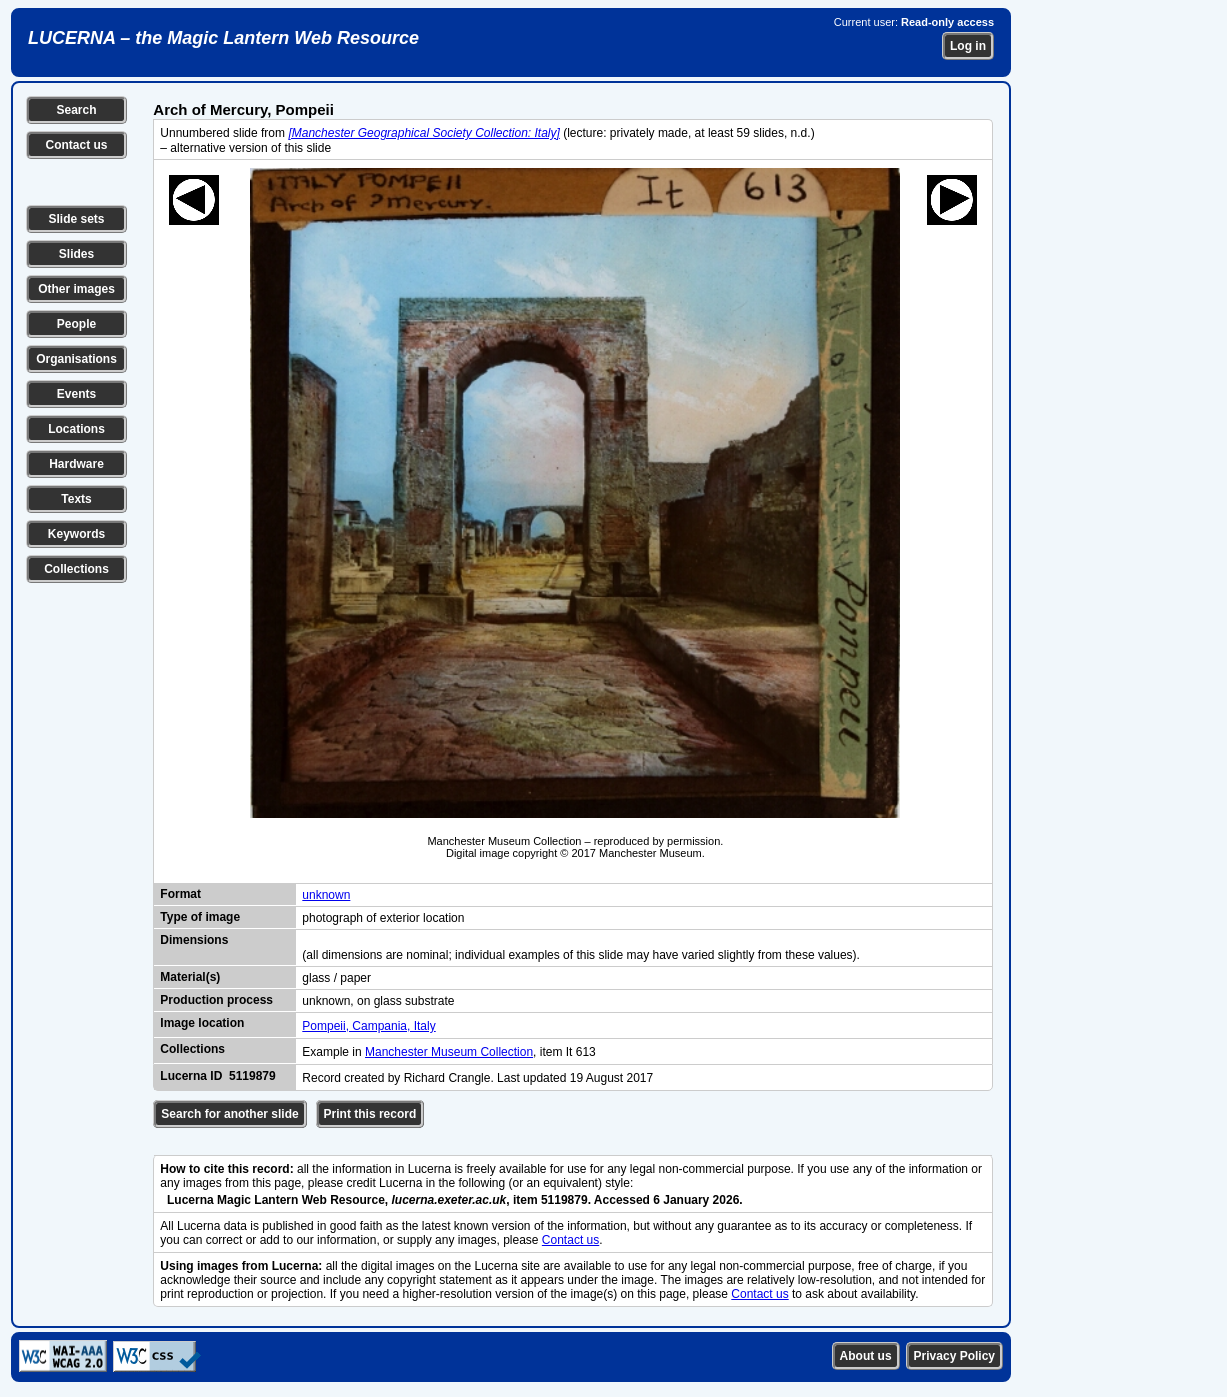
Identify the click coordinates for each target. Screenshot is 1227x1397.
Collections (76, 569)
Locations (76, 429)
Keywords (76, 534)
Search (76, 110)
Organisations (76, 359)
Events (76, 394)
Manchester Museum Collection (449, 1052)
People (76, 324)
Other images (76, 289)
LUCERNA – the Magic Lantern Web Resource (223, 38)
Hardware (76, 464)
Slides (76, 254)
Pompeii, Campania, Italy (368, 1026)
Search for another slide (229, 1114)
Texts (76, 499)
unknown (326, 895)
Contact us (76, 145)
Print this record (370, 1114)
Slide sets (76, 219)
